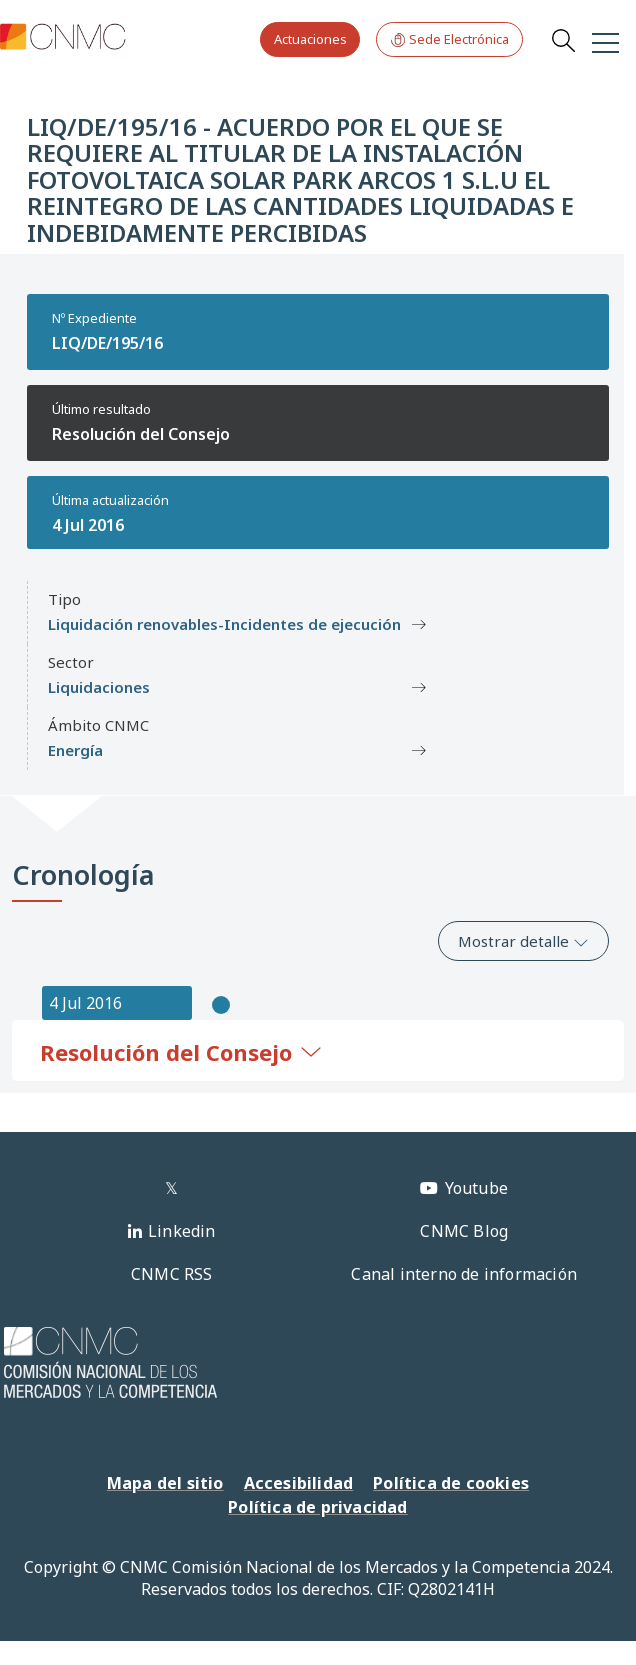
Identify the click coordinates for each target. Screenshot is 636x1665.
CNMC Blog (464, 1231)
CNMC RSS (172, 1274)
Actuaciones (310, 39)
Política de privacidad (317, 1507)
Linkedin (182, 1231)
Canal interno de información (464, 1274)
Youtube (476, 1188)
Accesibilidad (299, 1483)
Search (563, 40)
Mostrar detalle (523, 941)
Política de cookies (451, 1483)
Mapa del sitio (165, 1483)
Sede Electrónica (449, 39)
